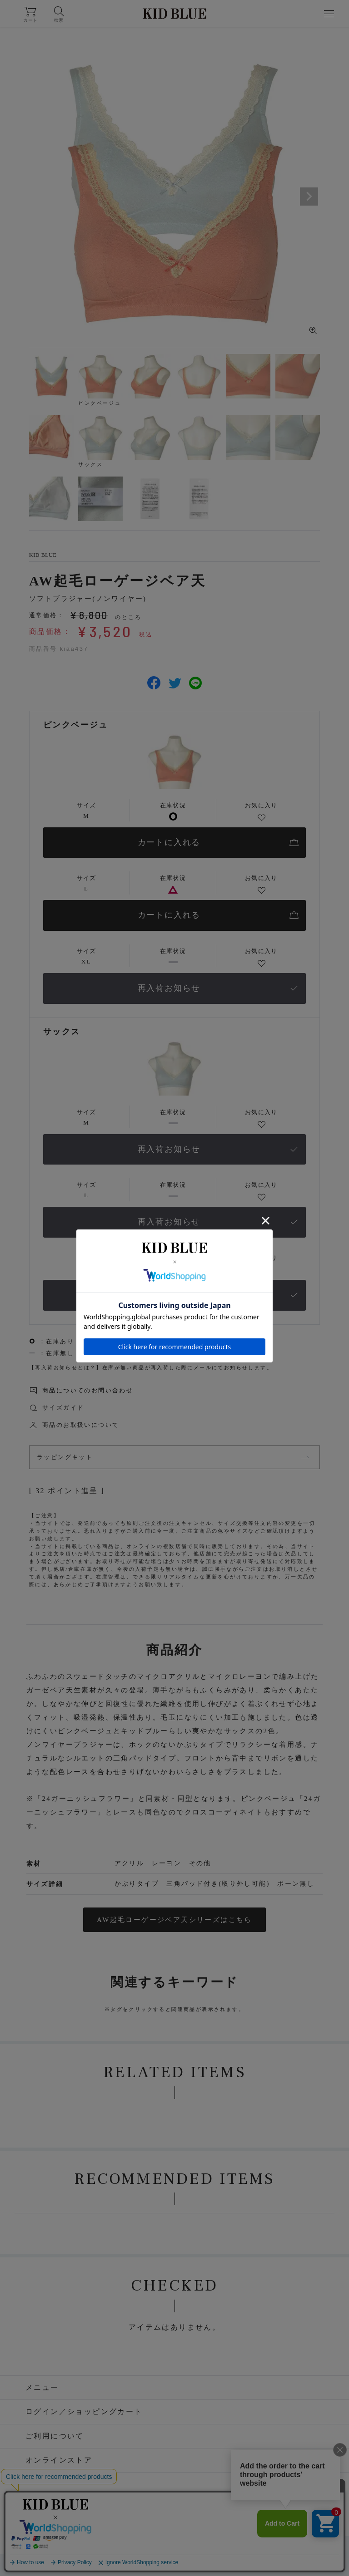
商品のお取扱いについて (80, 1424)
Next (309, 196)
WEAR (246, 2516)
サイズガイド (63, 1407)
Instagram (110, 2516)
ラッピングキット (65, 1457)
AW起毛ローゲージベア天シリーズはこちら (174, 1919)
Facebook (164, 2516)
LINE (208, 2516)
